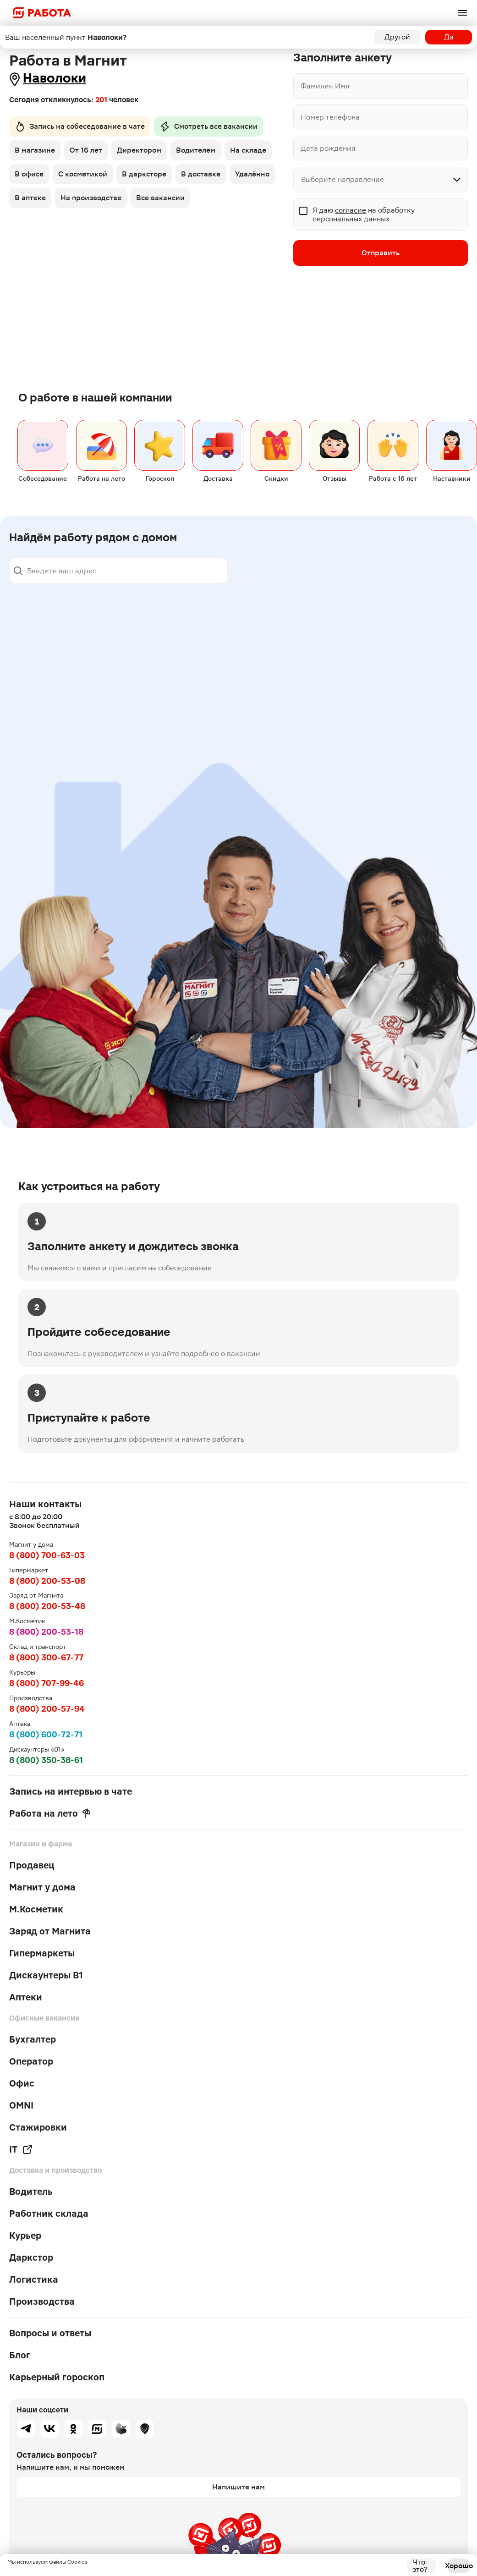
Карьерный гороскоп (56, 2377)
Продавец (32, 1865)
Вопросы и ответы (50, 2333)
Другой (397, 37)
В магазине (35, 150)
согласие (350, 210)
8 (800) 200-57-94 (47, 1709)
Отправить (381, 252)
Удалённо (252, 174)
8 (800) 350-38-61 (46, 1760)
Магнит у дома (42, 1887)
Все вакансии (160, 197)
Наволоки (54, 78)
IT (21, 2149)
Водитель (31, 2191)
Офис (21, 2083)
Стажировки (38, 2127)
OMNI (21, 2105)
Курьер (25, 2235)
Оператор (31, 2061)
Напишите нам (238, 2487)
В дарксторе (144, 174)
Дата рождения (328, 148)
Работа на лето (50, 1813)
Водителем (195, 150)
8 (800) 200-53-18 (46, 1632)
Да (449, 37)
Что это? (420, 2566)
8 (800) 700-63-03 (47, 1555)
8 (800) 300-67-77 (46, 1657)
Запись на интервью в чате (70, 1791)
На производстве (90, 197)
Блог (19, 2355)
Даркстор (31, 2257)
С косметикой (82, 174)
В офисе (29, 174)
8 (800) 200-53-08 (47, 1581)
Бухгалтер (32, 2039)
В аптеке (30, 197)
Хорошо (459, 2565)
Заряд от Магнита (50, 1931)
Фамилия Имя (325, 86)
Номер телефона (330, 117)
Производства (42, 2301)
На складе (248, 150)
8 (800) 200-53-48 (47, 1606)
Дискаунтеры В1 (46, 1975)
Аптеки (25, 1997)
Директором (139, 150)
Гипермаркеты (42, 1953)
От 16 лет (86, 150)
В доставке (200, 174)
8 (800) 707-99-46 (46, 1683)
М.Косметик (36, 1909)
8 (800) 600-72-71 (45, 1734)
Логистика (33, 2279)
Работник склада (48, 2213)
